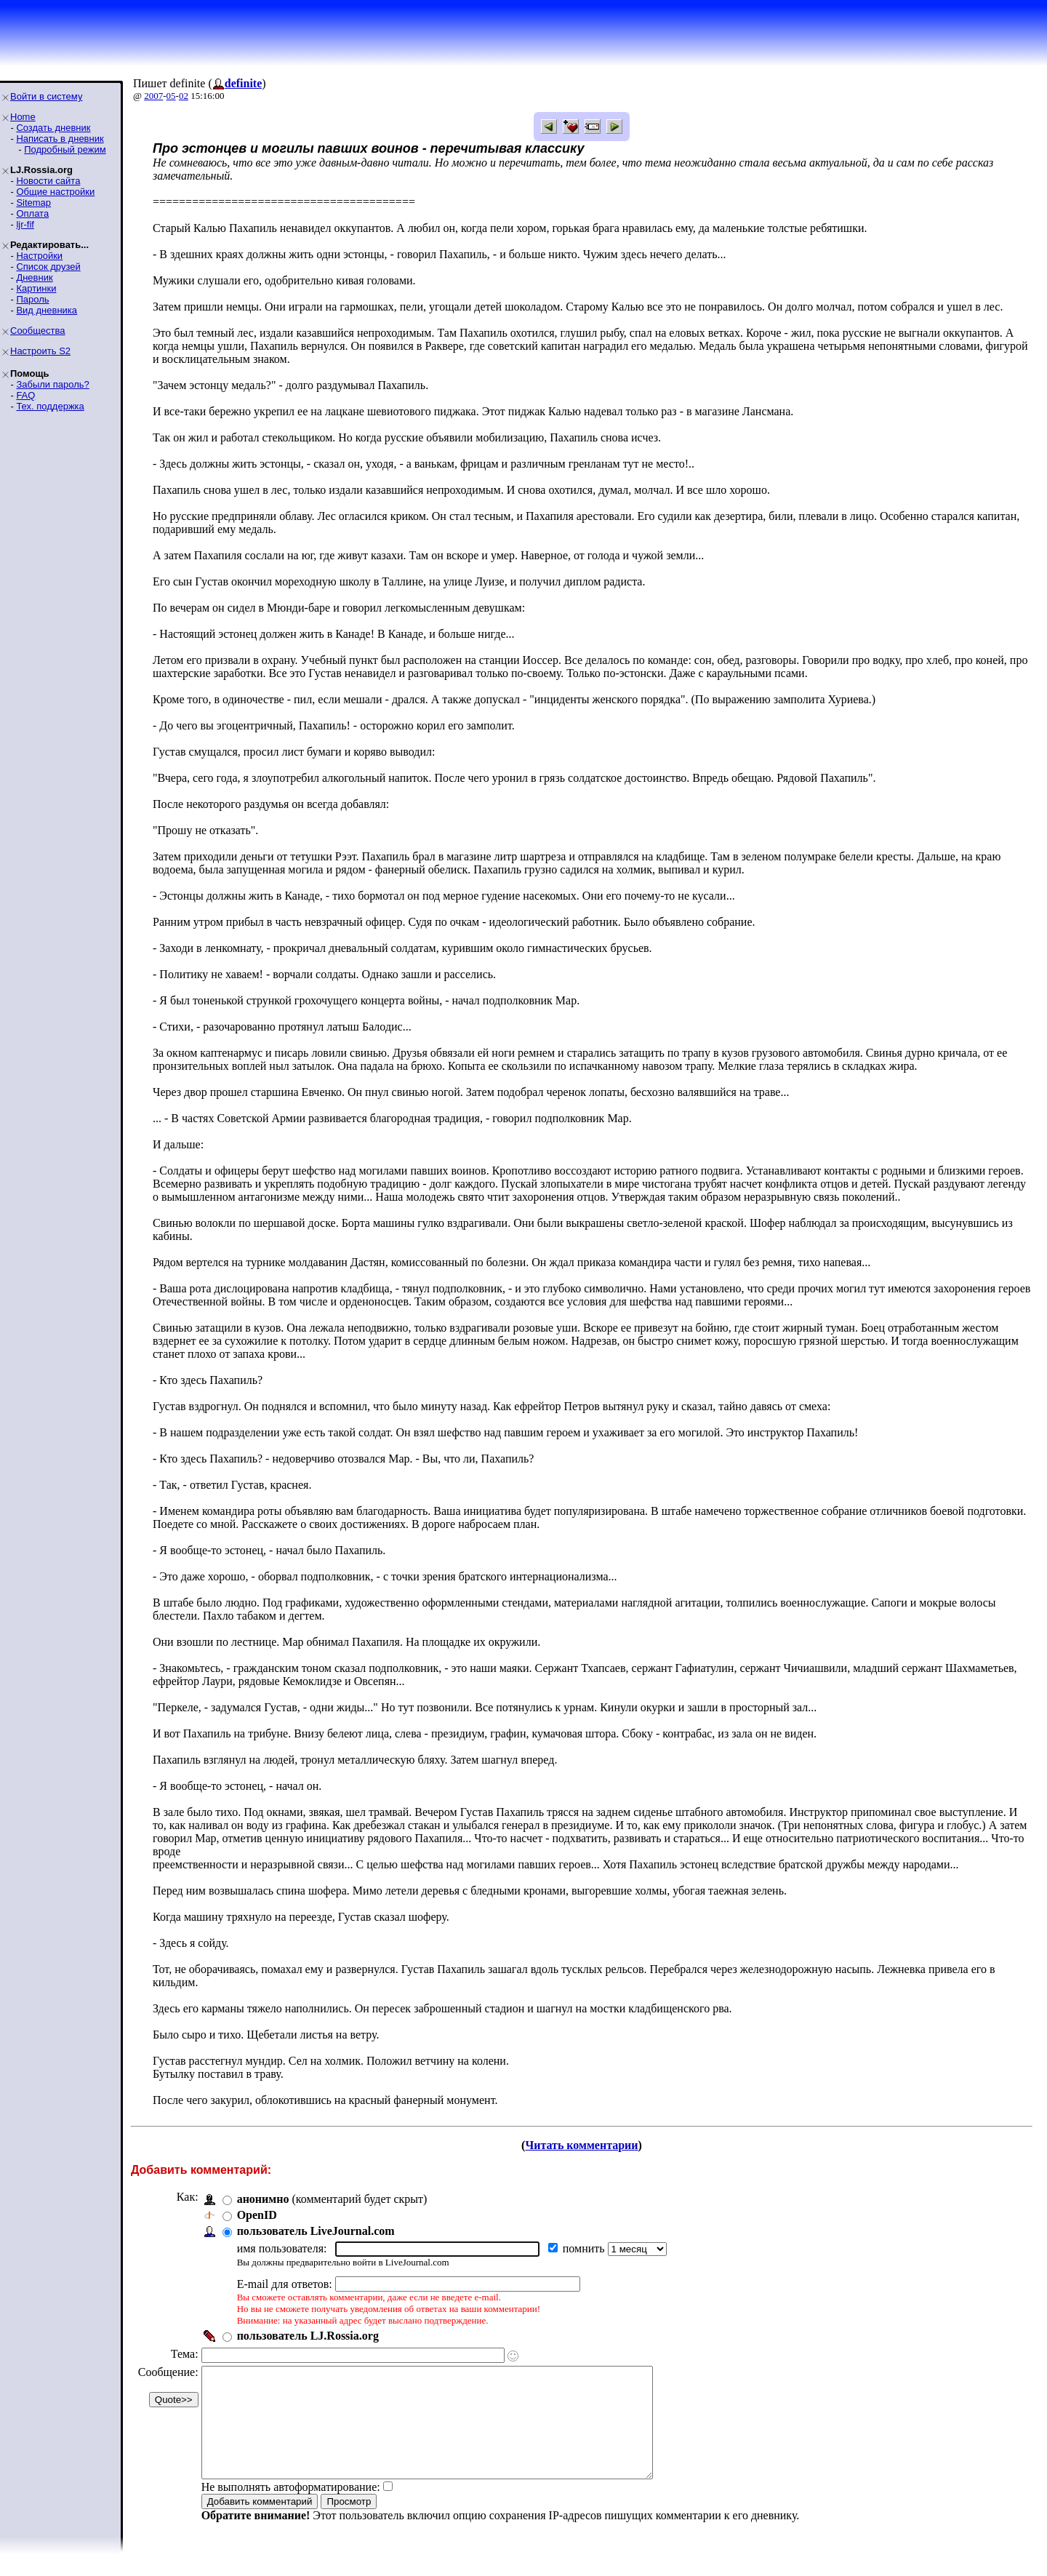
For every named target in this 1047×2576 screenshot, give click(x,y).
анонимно (263, 2199)
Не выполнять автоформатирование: (290, 2509)
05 (171, 95)
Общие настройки (55, 191)
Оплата (32, 213)
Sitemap (33, 202)
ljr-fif (25, 224)
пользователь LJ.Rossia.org (308, 2335)
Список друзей (48, 266)
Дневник (34, 277)
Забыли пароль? (52, 384)
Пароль (32, 299)
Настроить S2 (40, 350)
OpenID (257, 2215)
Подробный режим (64, 149)
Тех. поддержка (50, 406)
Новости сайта (48, 180)
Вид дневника (46, 310)
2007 (153, 95)
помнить (585, 2248)
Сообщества (37, 330)
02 (183, 95)
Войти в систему (46, 96)
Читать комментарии (581, 2145)
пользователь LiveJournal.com (316, 2231)
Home (23, 116)
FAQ (25, 395)
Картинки (36, 288)
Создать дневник (53, 127)
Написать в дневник (59, 138)
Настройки (39, 255)
